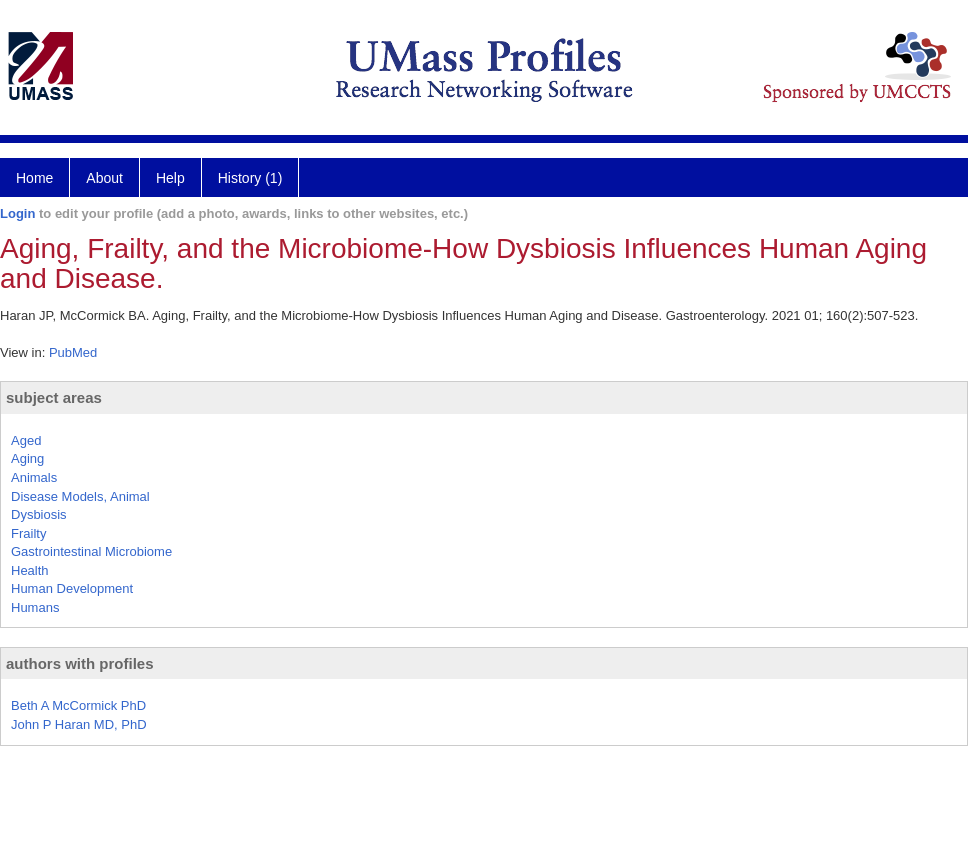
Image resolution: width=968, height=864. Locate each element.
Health (30, 570)
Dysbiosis (39, 514)
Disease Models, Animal (80, 496)
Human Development (72, 588)
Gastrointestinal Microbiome (91, 551)
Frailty (28, 533)
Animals (34, 477)
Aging (27, 458)
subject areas (54, 397)
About (104, 178)
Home (34, 178)
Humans (35, 607)
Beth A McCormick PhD (78, 705)
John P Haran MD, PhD (79, 724)
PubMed (73, 352)
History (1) (250, 178)
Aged (26, 440)
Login (17, 213)
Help (170, 178)
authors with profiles (80, 663)
